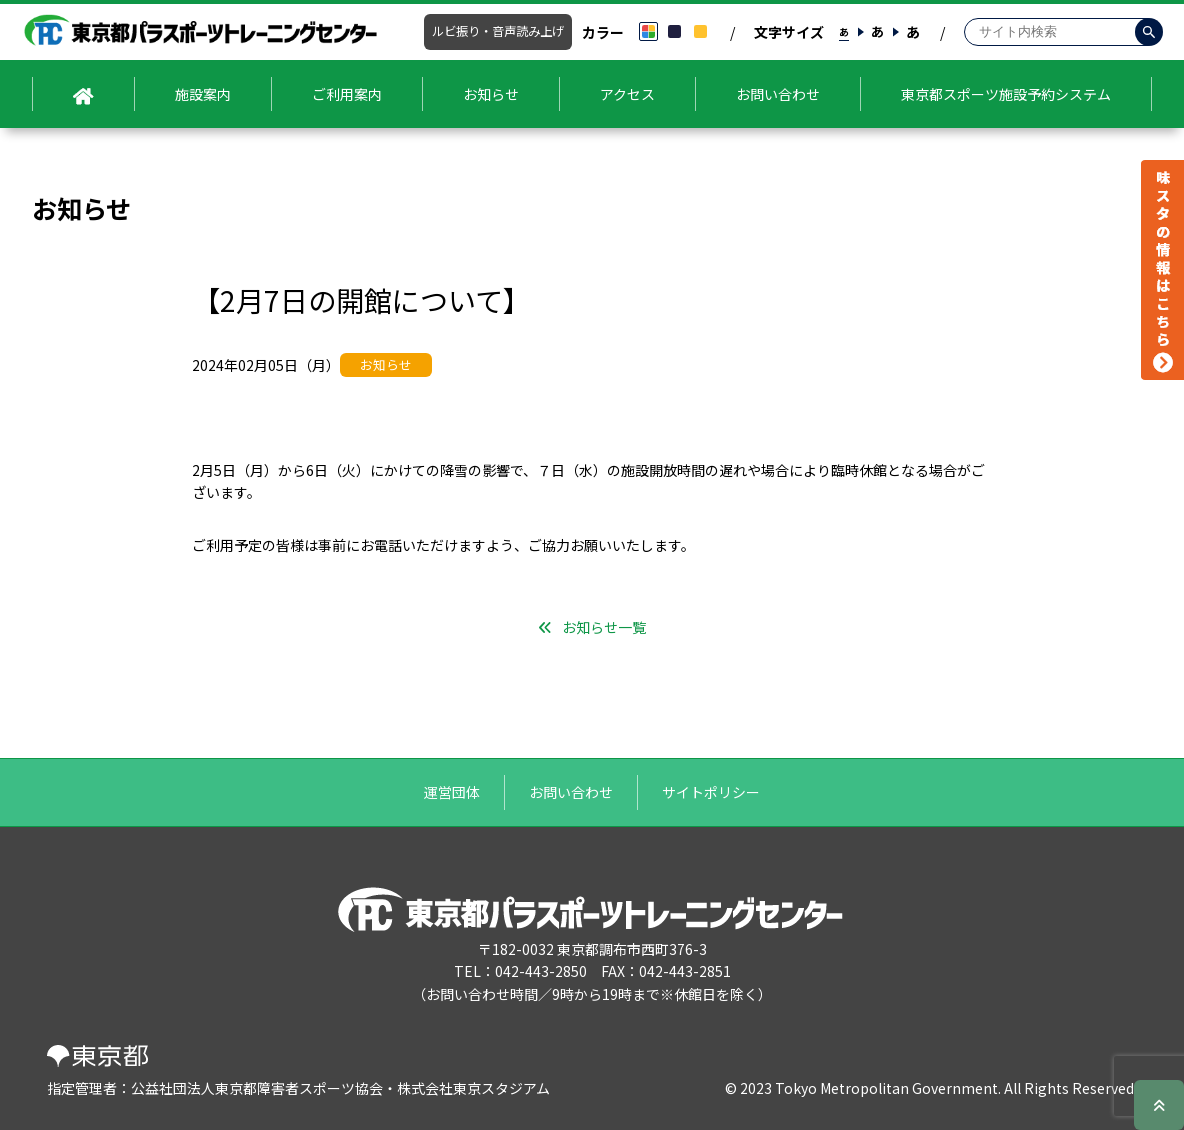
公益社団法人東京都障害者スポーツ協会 (257, 1088)
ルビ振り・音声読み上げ (498, 31)
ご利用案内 (347, 94)
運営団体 (452, 792)
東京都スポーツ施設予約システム (1006, 94)
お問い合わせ (778, 94)
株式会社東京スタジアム (473, 1088)
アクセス (627, 94)
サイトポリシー (711, 792)
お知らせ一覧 (604, 627)
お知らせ (491, 94)
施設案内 (203, 94)
